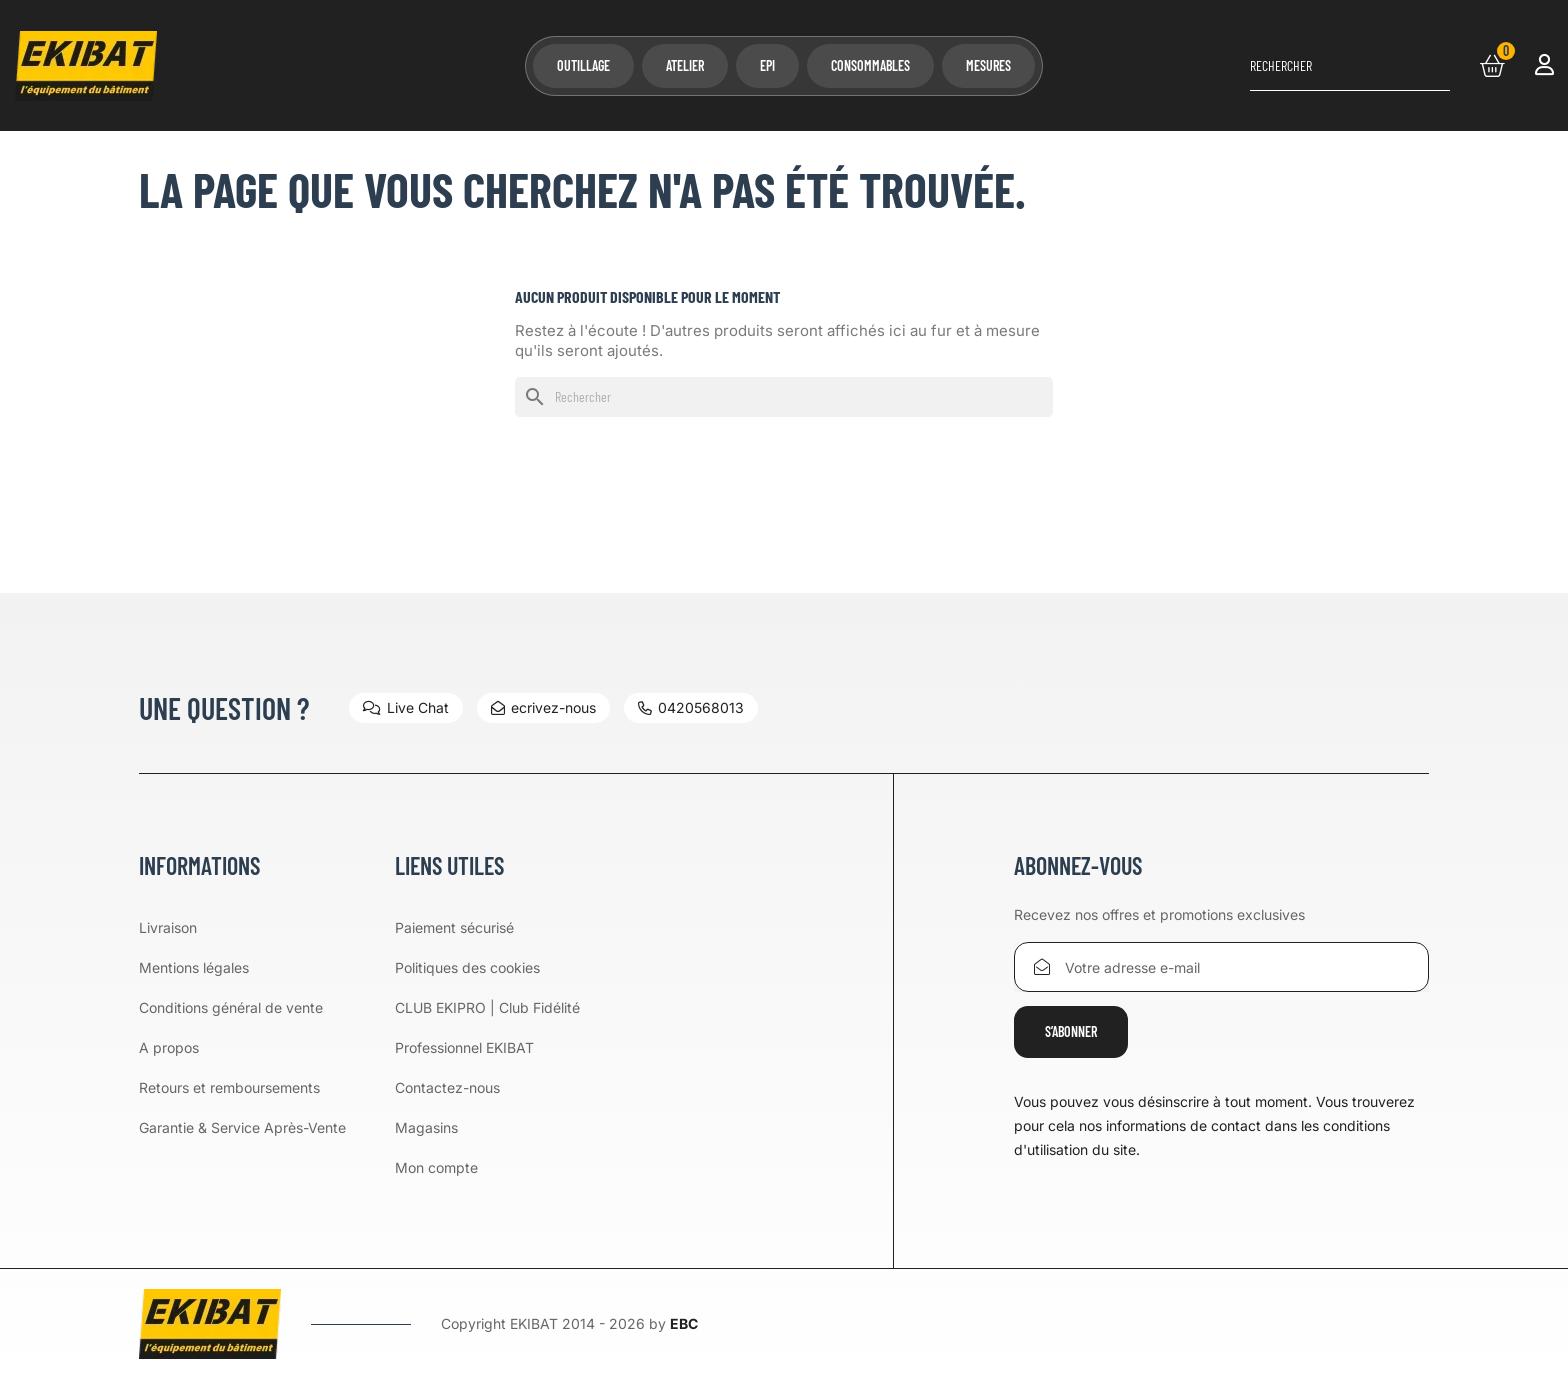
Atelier (685, 65)
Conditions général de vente (231, 1007)
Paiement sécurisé (454, 927)
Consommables (870, 65)
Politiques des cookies (467, 967)
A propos (169, 1047)
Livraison (168, 927)
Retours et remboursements (229, 1087)
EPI (767, 65)
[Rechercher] (1350, 66)
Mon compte (436, 1167)
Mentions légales (194, 967)
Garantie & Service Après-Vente (242, 1127)
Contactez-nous (447, 1087)
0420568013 (691, 707)
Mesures (988, 65)
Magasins (426, 1127)
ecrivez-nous (543, 707)
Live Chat (406, 707)
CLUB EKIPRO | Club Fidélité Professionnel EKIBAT (487, 1027)
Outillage (583, 65)
